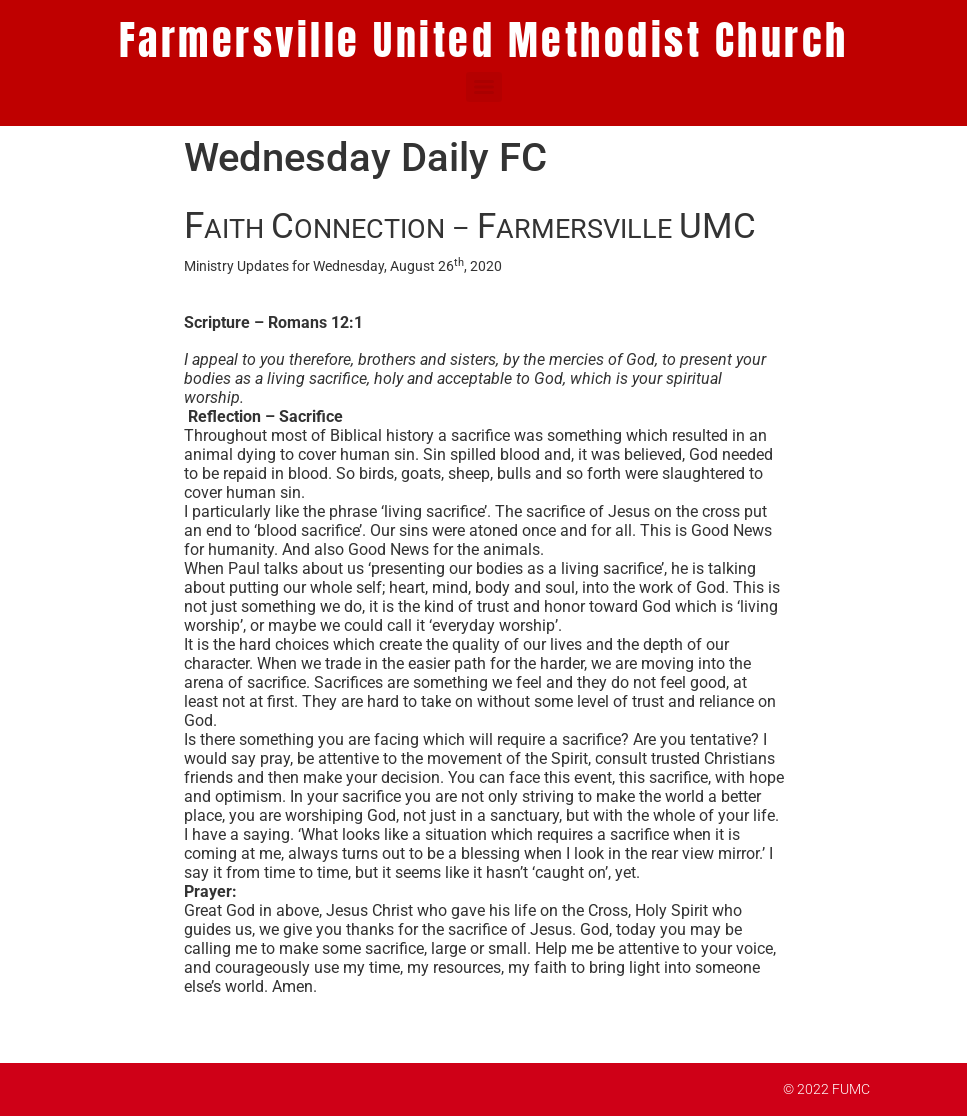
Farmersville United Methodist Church (484, 40)
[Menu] (484, 87)
